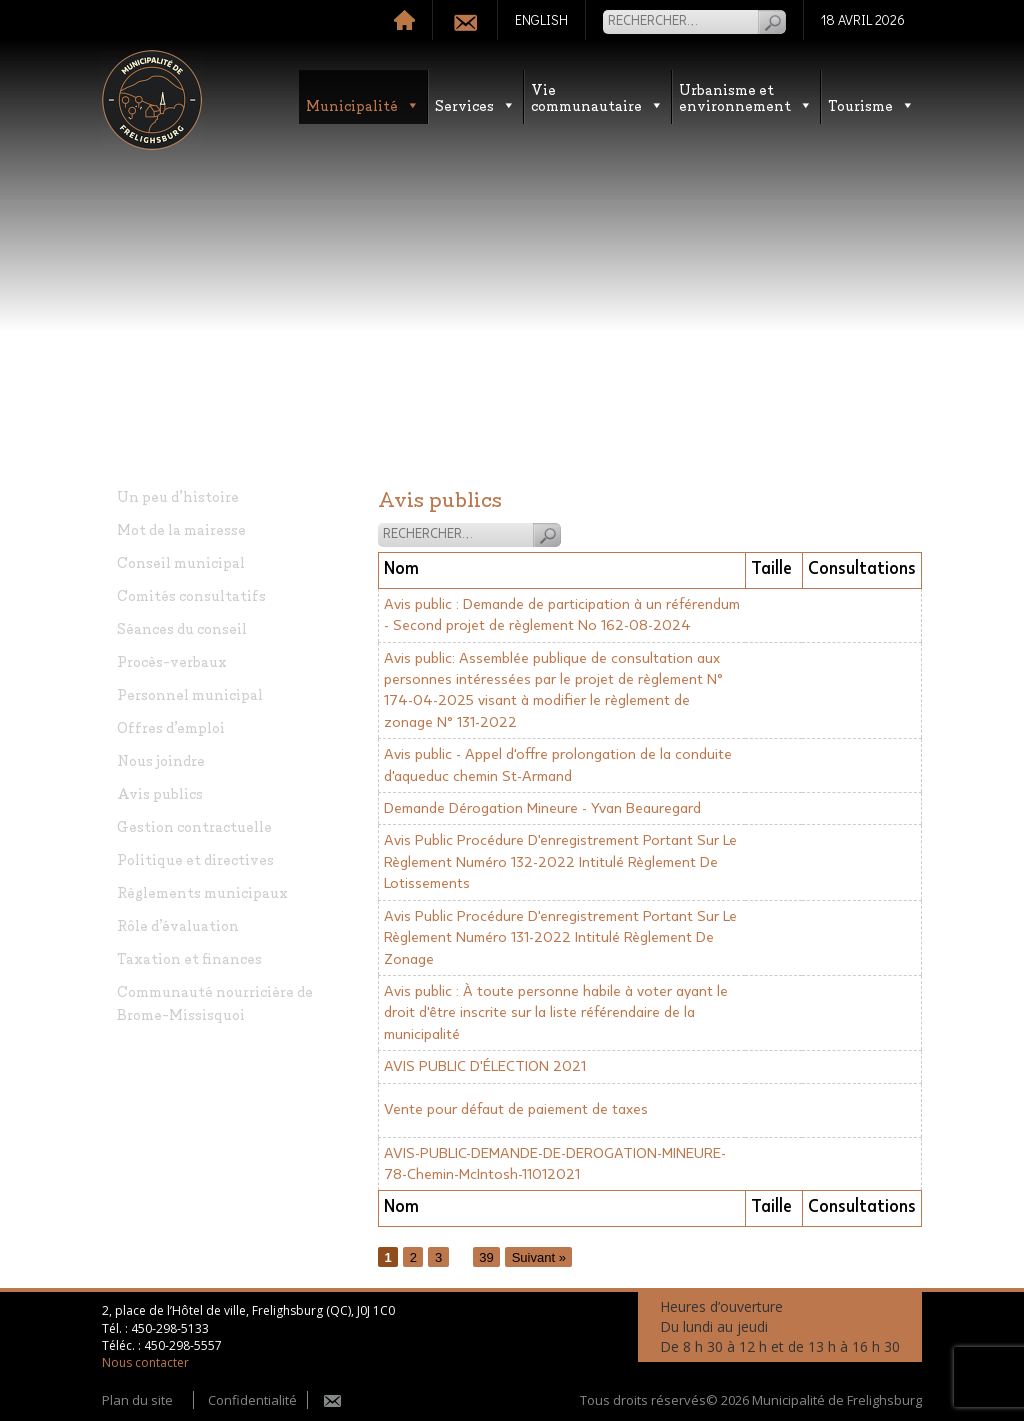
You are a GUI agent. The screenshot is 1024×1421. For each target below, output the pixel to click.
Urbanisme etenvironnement (746, 96)
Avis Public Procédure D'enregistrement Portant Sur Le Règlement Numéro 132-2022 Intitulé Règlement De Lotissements (560, 862)
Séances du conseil (182, 627)
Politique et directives (195, 858)
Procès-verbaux (172, 660)
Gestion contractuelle (194, 825)
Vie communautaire (597, 96)
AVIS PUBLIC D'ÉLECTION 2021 (485, 1066)
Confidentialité (252, 1400)
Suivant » (539, 1257)
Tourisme (871, 104)
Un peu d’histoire (178, 495)
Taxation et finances (189, 957)
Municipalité (363, 104)
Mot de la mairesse (181, 528)
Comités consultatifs (191, 594)
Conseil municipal (181, 561)
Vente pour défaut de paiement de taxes (516, 1109)
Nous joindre (161, 759)
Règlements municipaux (202, 891)
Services (475, 104)
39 (486, 1257)
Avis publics (160, 792)
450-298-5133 (170, 1328)
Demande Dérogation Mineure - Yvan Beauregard (542, 808)
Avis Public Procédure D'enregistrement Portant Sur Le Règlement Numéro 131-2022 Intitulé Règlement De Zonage (560, 938)
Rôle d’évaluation (178, 924)
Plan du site (137, 1400)
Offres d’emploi (171, 726)
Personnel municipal (190, 693)
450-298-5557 (183, 1345)
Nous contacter (145, 1362)
